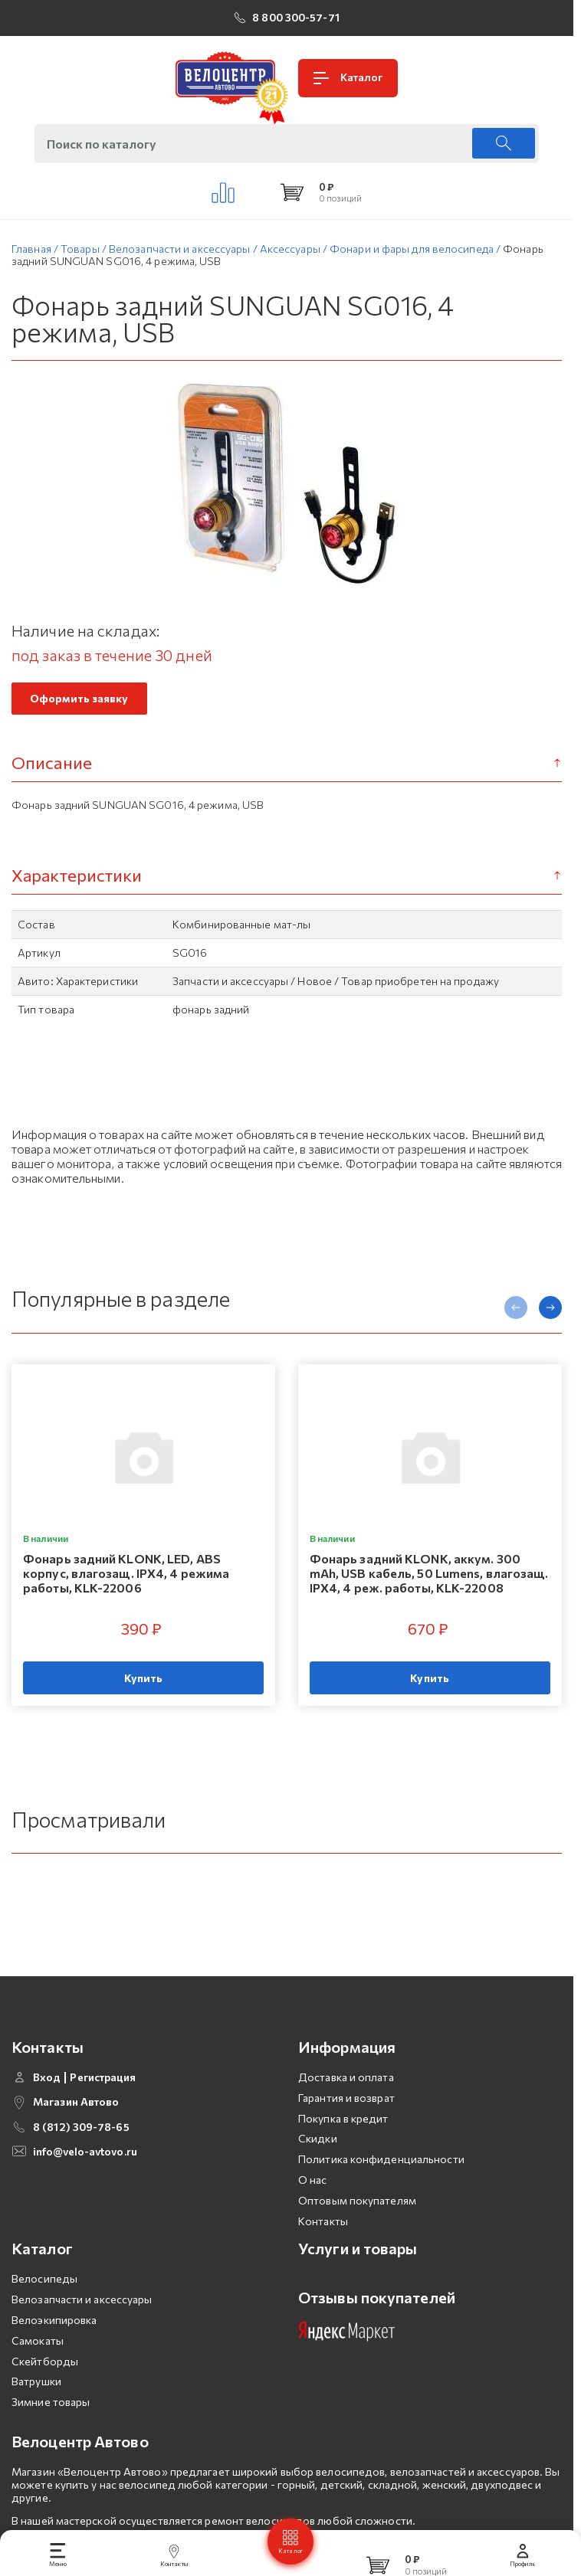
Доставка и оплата (346, 2103)
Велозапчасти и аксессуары (82, 2325)
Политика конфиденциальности (381, 2184)
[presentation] (515, 1307)
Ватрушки (36, 2407)
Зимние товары (50, 2427)
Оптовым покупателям (357, 2226)
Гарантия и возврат (346, 2123)
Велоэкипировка (54, 2345)
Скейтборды (44, 2387)
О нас (312, 2205)
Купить (143, 1677)
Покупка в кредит (343, 2144)
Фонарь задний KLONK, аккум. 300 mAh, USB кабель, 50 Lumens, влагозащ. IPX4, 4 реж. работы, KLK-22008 (429, 1573)
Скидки (317, 2164)
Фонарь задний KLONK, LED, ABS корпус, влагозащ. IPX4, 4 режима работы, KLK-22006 (126, 1573)
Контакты (323, 2247)
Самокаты (37, 2366)
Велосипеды (44, 2304)
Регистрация (103, 2103)
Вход (47, 2103)
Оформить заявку (79, 698)
